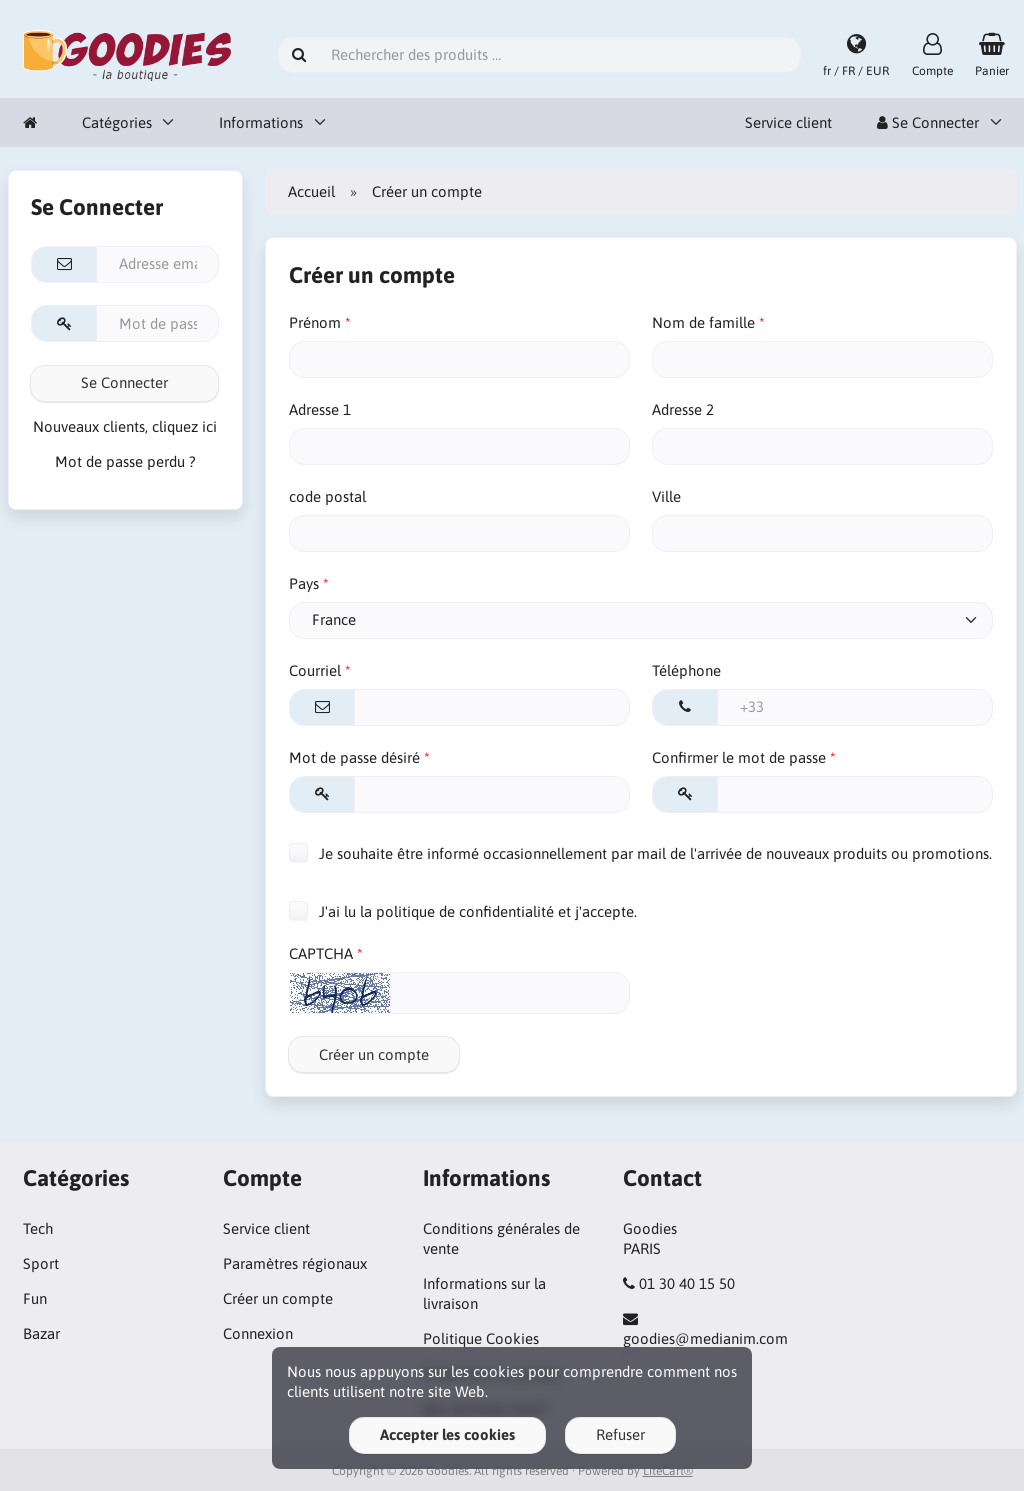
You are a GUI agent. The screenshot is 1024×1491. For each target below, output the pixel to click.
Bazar (41, 1333)
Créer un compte (374, 1054)
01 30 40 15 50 (687, 1283)
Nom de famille (703, 322)
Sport (41, 1263)
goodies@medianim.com (705, 1338)
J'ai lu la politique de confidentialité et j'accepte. (463, 911)
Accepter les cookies (447, 1434)
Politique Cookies (481, 1338)
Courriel (315, 670)
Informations (261, 122)
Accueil (311, 191)
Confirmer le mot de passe (739, 757)
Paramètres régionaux (295, 1263)
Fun (35, 1298)
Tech (38, 1228)
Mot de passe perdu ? (125, 461)
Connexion (258, 1333)
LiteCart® (668, 1471)
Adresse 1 (320, 409)
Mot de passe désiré (354, 757)
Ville (666, 496)
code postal (327, 496)
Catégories (117, 122)
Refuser (620, 1434)
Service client (788, 122)
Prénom (315, 322)
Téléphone (686, 670)
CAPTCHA (321, 953)
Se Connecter (928, 122)
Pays (304, 583)
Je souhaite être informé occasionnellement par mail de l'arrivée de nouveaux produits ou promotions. (640, 852)
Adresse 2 (683, 409)
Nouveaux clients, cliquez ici (125, 426)
